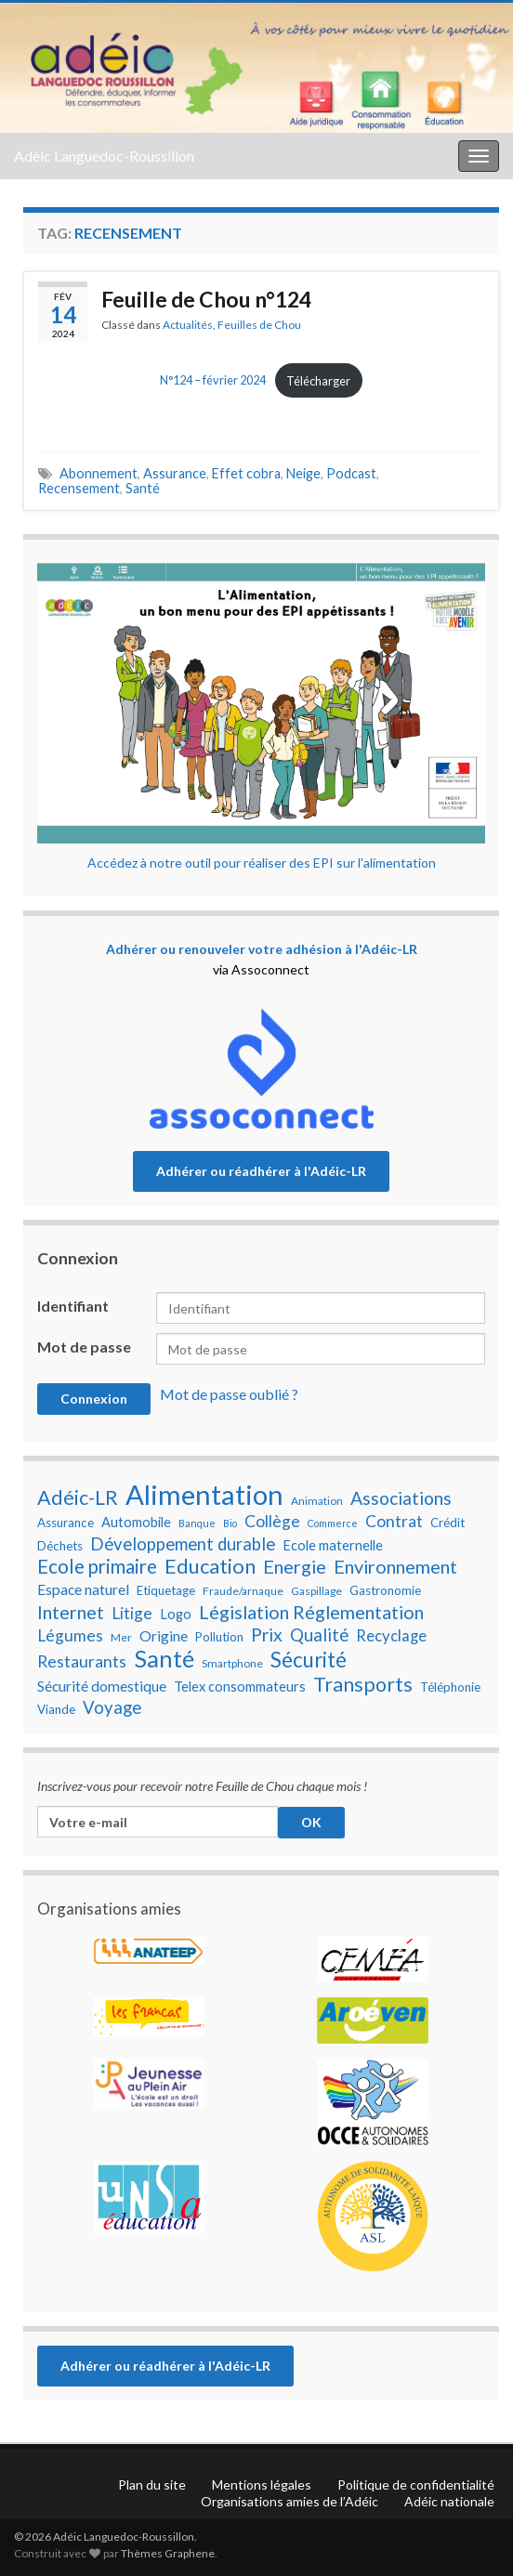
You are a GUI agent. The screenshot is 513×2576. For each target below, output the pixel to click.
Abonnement (98, 473)
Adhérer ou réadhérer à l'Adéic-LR (261, 1171)
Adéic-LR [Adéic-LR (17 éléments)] (77, 1497)
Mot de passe (84, 1346)
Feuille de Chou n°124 (206, 299)
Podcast (351, 473)
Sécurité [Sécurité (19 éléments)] (308, 1660)
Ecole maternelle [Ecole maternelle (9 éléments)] (333, 1545)
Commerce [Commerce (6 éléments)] (333, 1523)
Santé (142, 488)
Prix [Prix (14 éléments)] (267, 1635)
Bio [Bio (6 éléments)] (230, 1523)
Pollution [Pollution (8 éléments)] (219, 1636)
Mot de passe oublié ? (229, 1394)
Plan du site (152, 2484)
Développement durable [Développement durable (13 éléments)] (182, 1544)
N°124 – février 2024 (213, 380)
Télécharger (318, 380)
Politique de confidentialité (415, 2484)
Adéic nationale (449, 2501)
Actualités (188, 325)
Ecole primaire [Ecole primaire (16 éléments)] (97, 1566)
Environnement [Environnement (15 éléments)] (395, 1566)
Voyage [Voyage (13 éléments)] (112, 1707)
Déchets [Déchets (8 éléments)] (60, 1545)
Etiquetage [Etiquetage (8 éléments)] (166, 1590)
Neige (303, 473)
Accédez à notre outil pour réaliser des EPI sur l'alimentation (261, 862)
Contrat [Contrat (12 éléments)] (394, 1521)
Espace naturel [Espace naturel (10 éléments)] (83, 1589)
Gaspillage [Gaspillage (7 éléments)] (316, 1591)
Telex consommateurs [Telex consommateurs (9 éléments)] (240, 1686)
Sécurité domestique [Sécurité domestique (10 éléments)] (101, 1686)
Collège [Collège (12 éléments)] (272, 1521)
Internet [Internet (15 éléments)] (70, 1612)
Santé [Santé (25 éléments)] (164, 1658)
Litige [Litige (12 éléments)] (132, 1613)
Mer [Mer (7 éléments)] (121, 1637)
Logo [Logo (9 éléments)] (175, 1614)
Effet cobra (246, 473)
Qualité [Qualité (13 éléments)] (319, 1635)
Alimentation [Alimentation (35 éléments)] (204, 1494)
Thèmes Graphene (168, 2553)
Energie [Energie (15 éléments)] (294, 1566)
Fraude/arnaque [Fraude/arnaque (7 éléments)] (243, 1591)
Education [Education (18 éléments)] (210, 1566)
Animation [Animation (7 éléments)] (317, 1501)
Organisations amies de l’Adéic (289, 2501)
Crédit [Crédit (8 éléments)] (447, 1522)
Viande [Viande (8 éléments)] (56, 1709)
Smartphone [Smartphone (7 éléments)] (232, 1663)
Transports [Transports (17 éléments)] (363, 1684)
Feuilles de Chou (259, 325)
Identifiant (73, 1305)
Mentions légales (261, 2484)
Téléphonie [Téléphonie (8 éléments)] (450, 1687)
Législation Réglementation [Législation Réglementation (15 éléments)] (311, 1612)
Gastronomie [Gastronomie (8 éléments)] (385, 1590)
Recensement (79, 488)
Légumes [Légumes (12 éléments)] (70, 1635)
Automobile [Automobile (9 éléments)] (136, 1522)
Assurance (174, 473)
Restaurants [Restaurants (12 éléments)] (81, 1661)
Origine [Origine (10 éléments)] (163, 1636)
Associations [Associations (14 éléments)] (401, 1498)
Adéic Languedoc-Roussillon (104, 155)
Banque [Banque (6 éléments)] (197, 1523)
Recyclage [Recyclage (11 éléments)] (391, 1636)
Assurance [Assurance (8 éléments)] (65, 1522)
